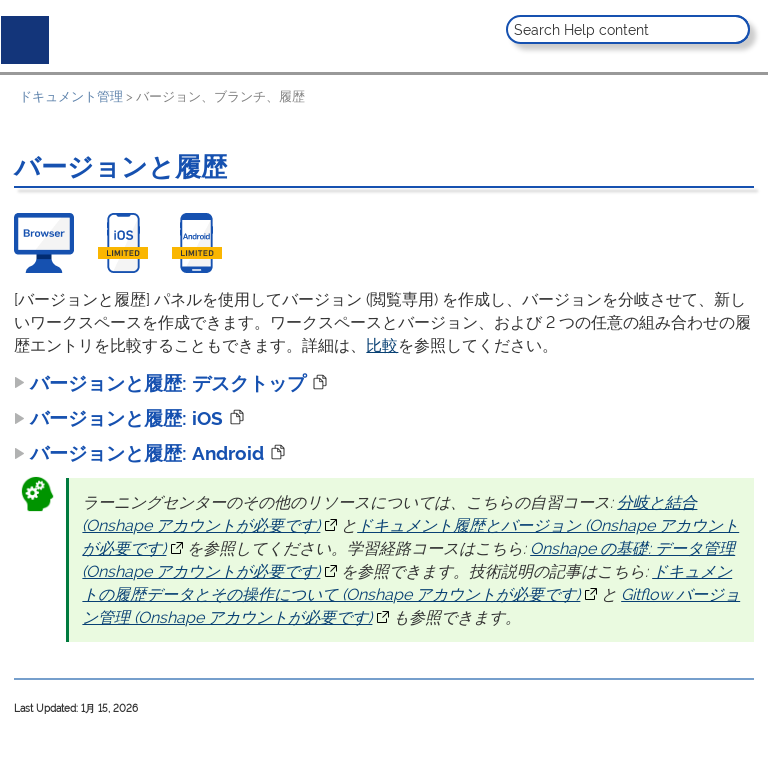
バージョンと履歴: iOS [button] (118, 418)
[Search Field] (628, 29)
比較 (382, 345)
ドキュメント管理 (71, 96)
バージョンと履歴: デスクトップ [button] (160, 383)
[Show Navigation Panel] (21, 36)
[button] (732, 29)
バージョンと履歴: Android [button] (139, 453)
